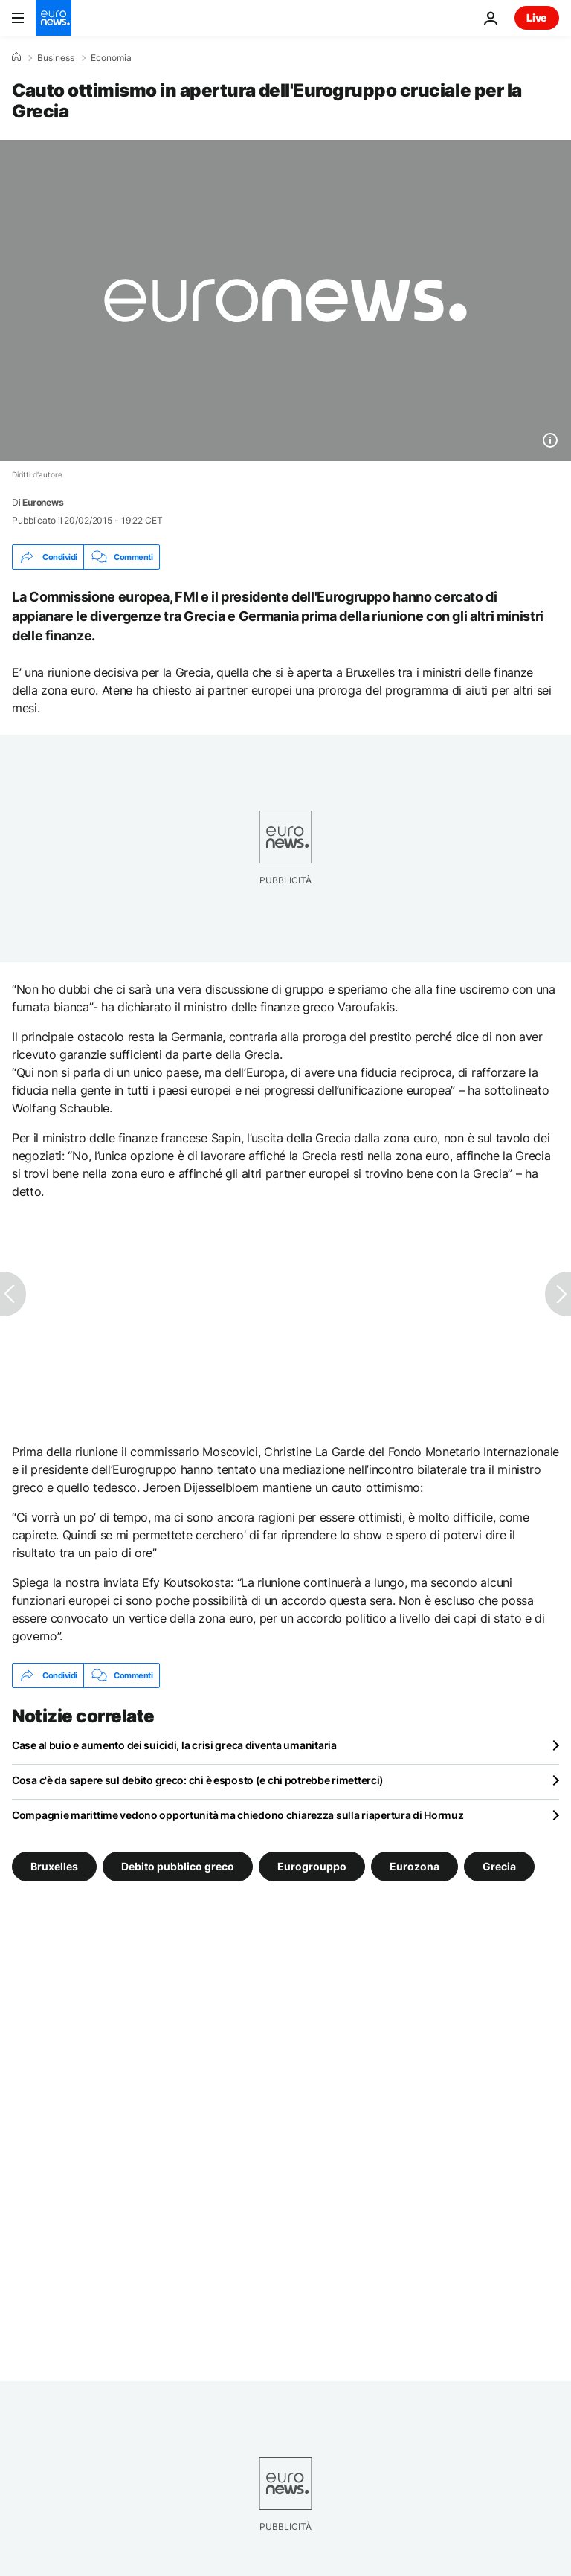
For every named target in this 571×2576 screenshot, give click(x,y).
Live (536, 17)
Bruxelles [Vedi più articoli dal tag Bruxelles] (54, 1866)
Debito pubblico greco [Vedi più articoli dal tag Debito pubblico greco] (177, 1866)
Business (55, 58)
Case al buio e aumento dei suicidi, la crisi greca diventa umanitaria (174, 1745)
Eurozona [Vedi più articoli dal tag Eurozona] (414, 1866)
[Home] (16, 57)
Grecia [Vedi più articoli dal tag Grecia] (499, 1866)
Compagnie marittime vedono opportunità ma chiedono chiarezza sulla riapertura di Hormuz (238, 1815)
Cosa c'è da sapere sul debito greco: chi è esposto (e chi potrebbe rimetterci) (198, 1780)
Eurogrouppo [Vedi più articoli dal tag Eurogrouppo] (311, 1866)
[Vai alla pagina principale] (53, 18)
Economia (111, 58)
